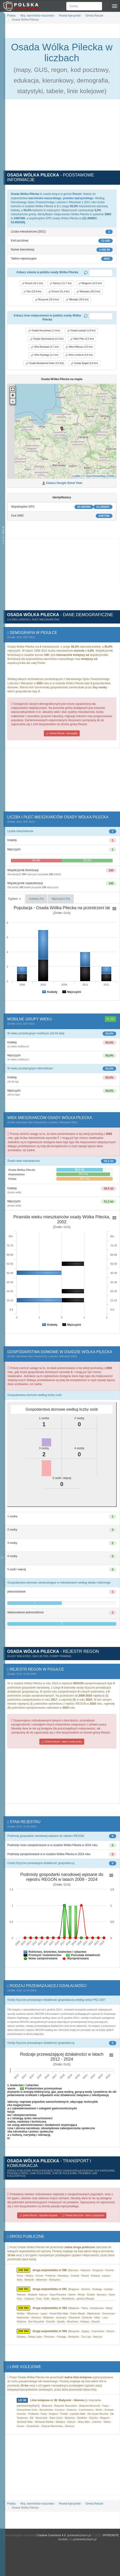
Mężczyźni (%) (61, 898)
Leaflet (76, 476)
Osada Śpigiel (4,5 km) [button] (84, 363)
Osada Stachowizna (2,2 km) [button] (46, 339)
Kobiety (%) (36, 898)
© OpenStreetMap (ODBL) (99, 476)
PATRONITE (111, 2535)
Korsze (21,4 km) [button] (59, 291)
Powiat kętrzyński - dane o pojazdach (83, 2215)
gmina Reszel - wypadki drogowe (38, 2215)
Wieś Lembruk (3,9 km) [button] (79, 355)
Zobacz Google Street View (64, 483)
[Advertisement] (62, 137)
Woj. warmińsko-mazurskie (37, 15)
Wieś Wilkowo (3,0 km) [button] (79, 347)
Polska (11, 15)
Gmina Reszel (94, 15)
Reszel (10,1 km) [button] (32, 283)
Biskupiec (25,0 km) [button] (88, 291)
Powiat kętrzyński (69, 15)
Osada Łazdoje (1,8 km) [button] (81, 330)
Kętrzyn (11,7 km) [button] (61, 283)
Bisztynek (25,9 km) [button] (47, 299)
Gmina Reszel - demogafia (61, 733)
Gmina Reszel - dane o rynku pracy (61, 1741)
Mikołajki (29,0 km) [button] (77, 299)
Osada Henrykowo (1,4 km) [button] (44, 330)
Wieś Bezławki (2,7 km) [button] (45, 347)
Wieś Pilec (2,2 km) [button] (82, 339)
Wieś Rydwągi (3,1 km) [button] (44, 355)
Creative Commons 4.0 (51, 2535)
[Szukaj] (84, 6)
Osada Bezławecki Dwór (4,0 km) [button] (44, 363)
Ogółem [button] (14, 898)
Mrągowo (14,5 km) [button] (90, 283)
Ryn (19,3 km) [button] (32, 291)
